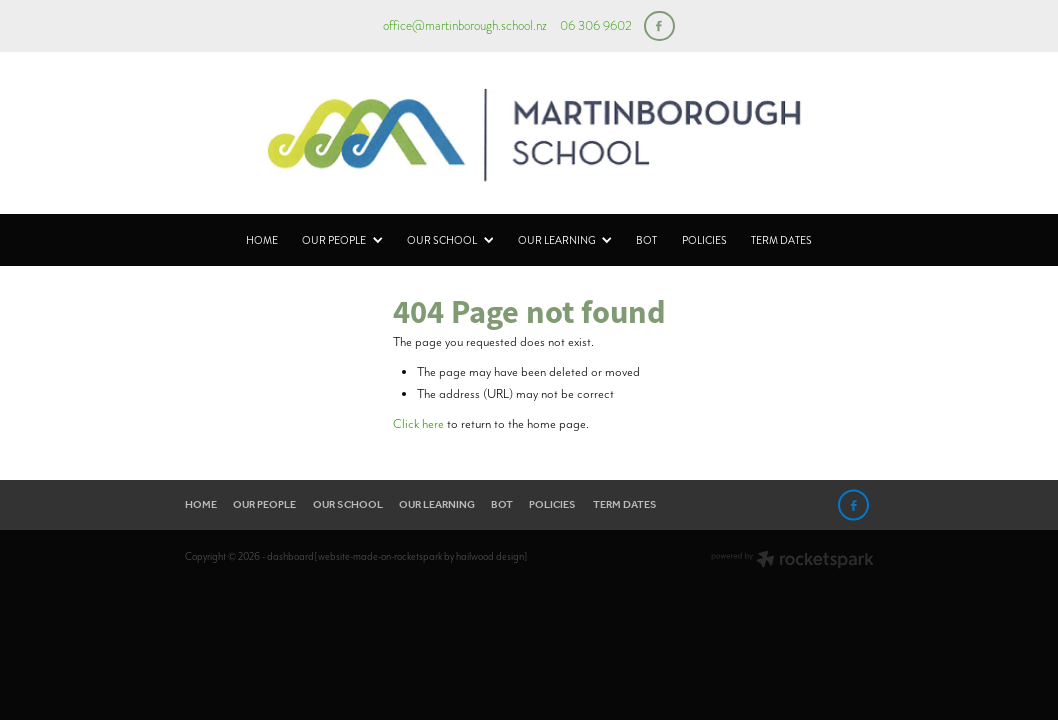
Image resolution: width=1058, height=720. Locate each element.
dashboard (290, 556)
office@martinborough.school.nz (465, 26)
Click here (418, 423)
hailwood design (490, 556)
